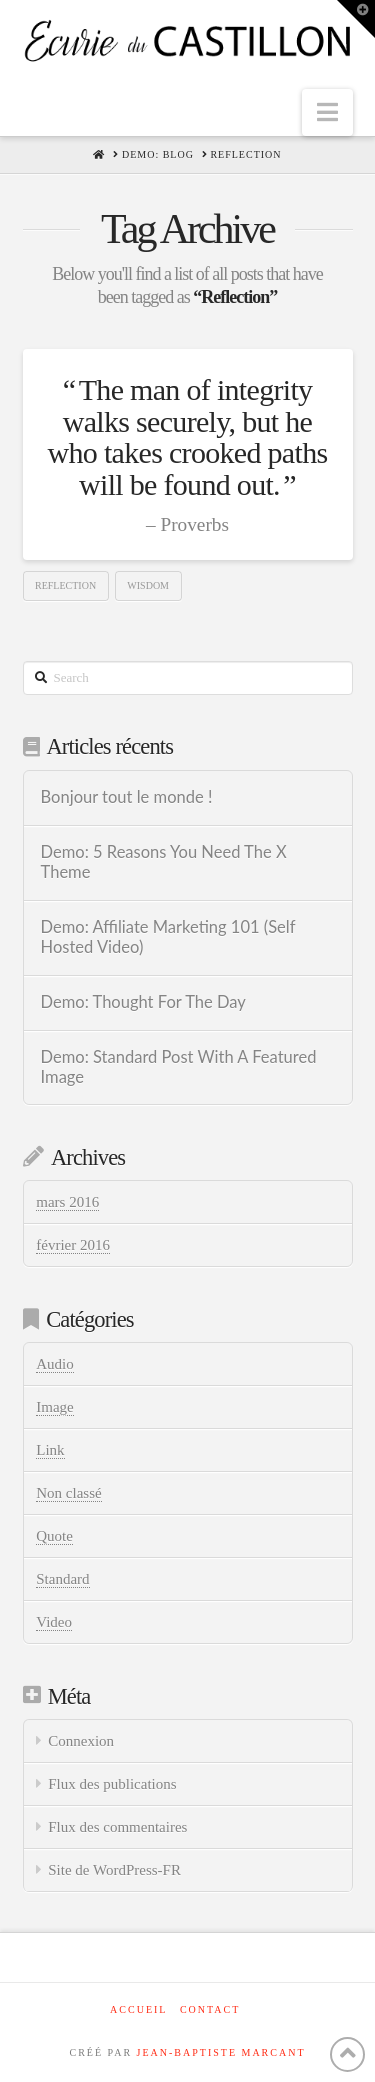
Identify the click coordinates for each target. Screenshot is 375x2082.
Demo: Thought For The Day (143, 1002)
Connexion (81, 1741)
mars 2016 (67, 1202)
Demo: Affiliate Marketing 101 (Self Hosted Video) (168, 937)
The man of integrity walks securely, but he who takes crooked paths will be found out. (188, 437)
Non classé (68, 1493)
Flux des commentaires (117, 1827)
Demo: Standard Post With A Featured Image (179, 1067)
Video (54, 1622)
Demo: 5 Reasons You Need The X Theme (164, 862)
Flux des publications (112, 1784)
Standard (62, 1579)
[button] (327, 112)
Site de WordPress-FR (114, 1870)
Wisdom (148, 585)
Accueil (138, 2009)
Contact (210, 2009)
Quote (54, 1536)
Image (54, 1407)
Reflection (65, 585)
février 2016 (73, 1245)
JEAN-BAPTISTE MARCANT (221, 2052)
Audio (55, 1364)
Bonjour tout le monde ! (127, 797)
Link (50, 1450)
